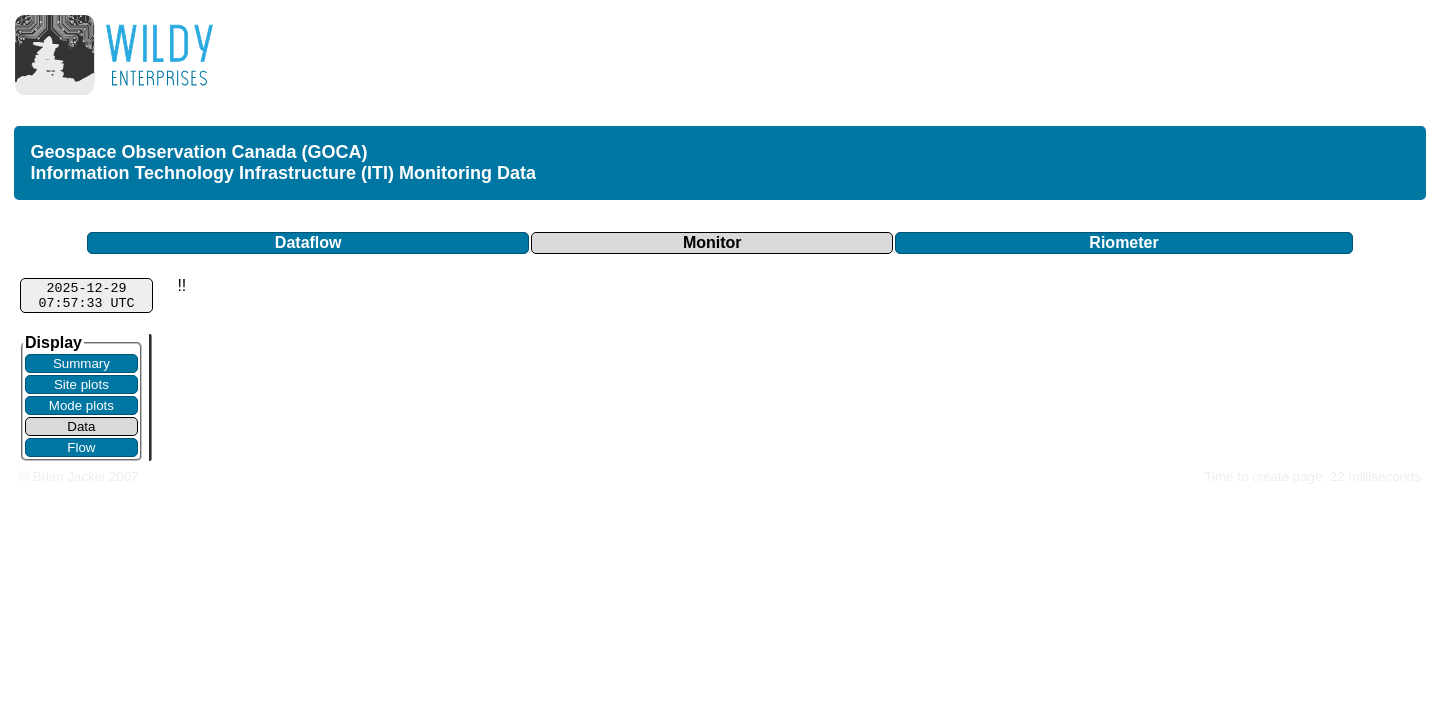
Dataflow (308, 242)
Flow (81, 447)
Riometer (1123, 242)
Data (81, 426)
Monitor (712, 242)
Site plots (81, 384)
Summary (81, 363)
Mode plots (81, 405)
